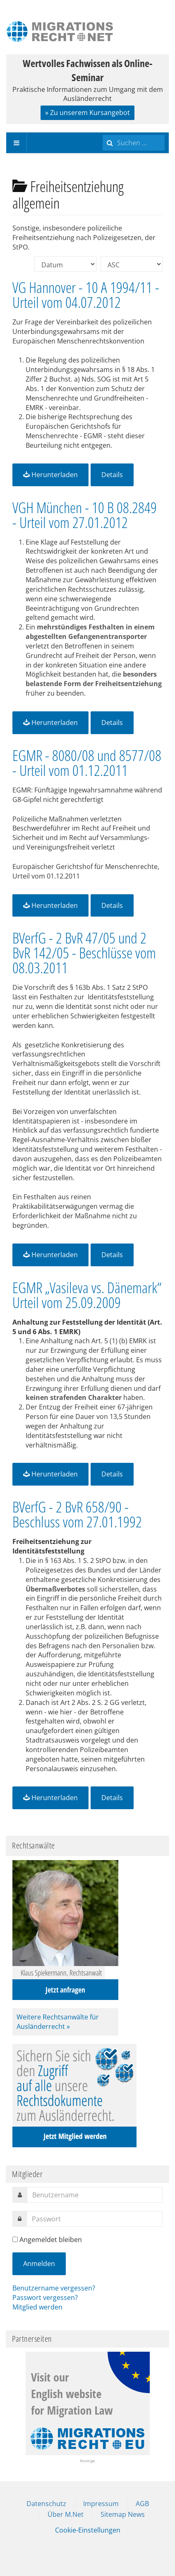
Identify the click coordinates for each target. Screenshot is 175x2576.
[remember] (15, 2239)
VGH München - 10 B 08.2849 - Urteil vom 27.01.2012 (84, 515)
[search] (134, 143)
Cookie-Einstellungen (87, 2530)
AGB (142, 2503)
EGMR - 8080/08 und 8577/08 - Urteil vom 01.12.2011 (86, 762)
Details (112, 474)
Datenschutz (46, 2503)
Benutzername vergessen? (53, 2288)
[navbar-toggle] (16, 142)
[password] (94, 2219)
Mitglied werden (37, 2307)
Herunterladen (50, 474)
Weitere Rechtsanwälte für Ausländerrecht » (58, 2021)
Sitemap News (123, 2514)
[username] (95, 2195)
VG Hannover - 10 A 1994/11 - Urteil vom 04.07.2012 (85, 294)
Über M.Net (66, 2514)
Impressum (101, 2503)
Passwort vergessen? (45, 2297)
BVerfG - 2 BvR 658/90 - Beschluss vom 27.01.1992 (77, 1514)
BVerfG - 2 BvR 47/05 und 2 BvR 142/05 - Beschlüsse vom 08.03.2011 (84, 953)
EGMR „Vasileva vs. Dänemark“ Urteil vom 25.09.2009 (87, 1295)
